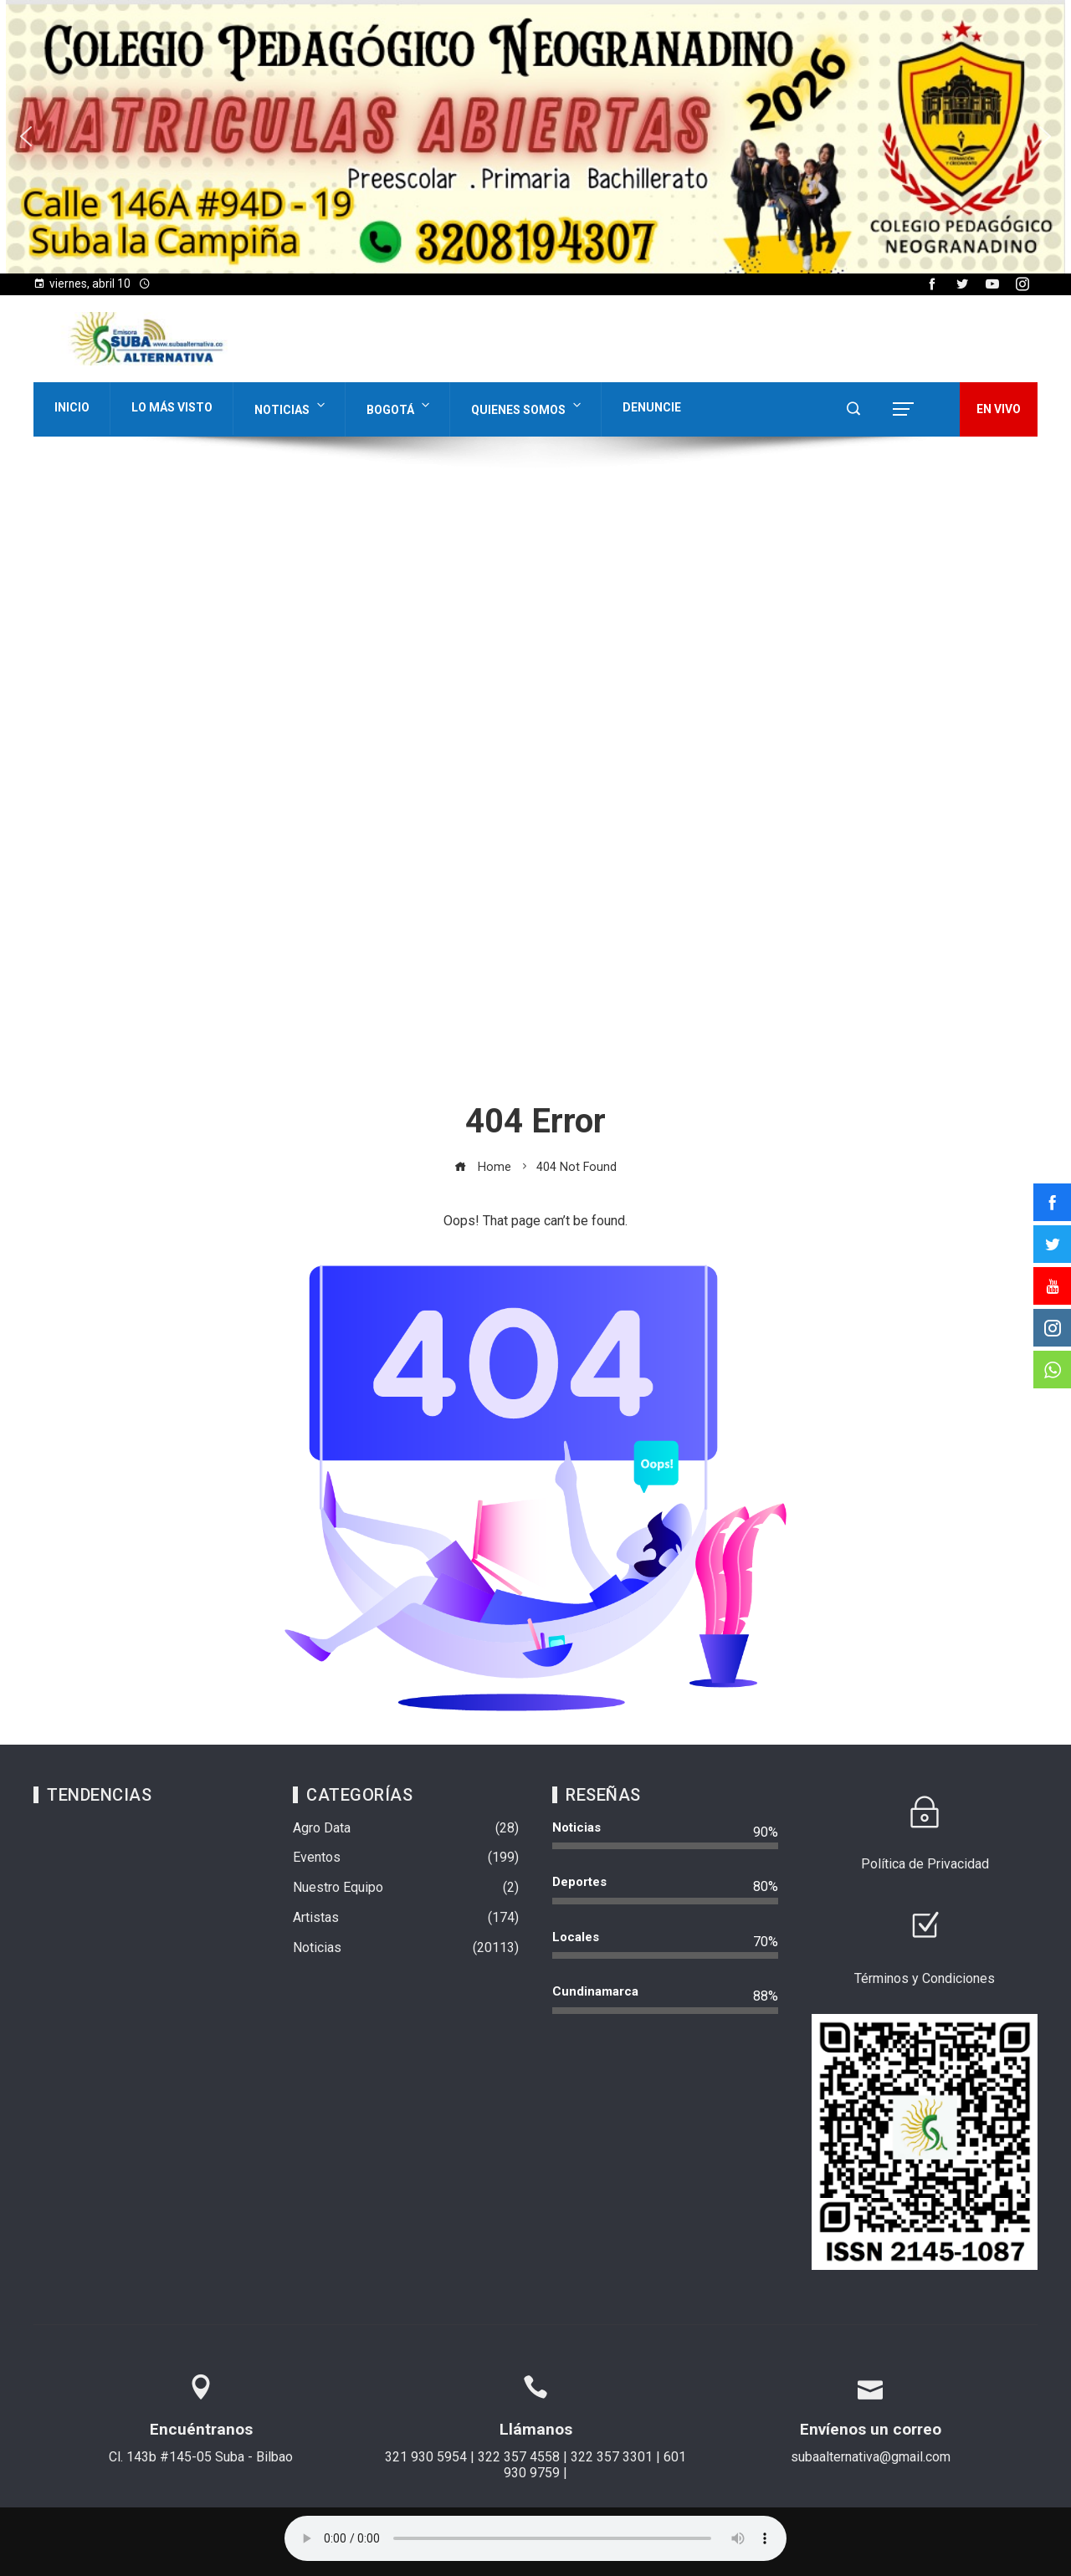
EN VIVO (998, 409)
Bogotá (399, 406)
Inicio (72, 407)
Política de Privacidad (925, 1864)
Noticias (291, 406)
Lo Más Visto (172, 407)
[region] (535, 136)
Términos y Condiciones (924, 1978)
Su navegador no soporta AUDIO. (535, 2538)
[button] (535, 136)
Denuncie (652, 407)
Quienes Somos (527, 406)
